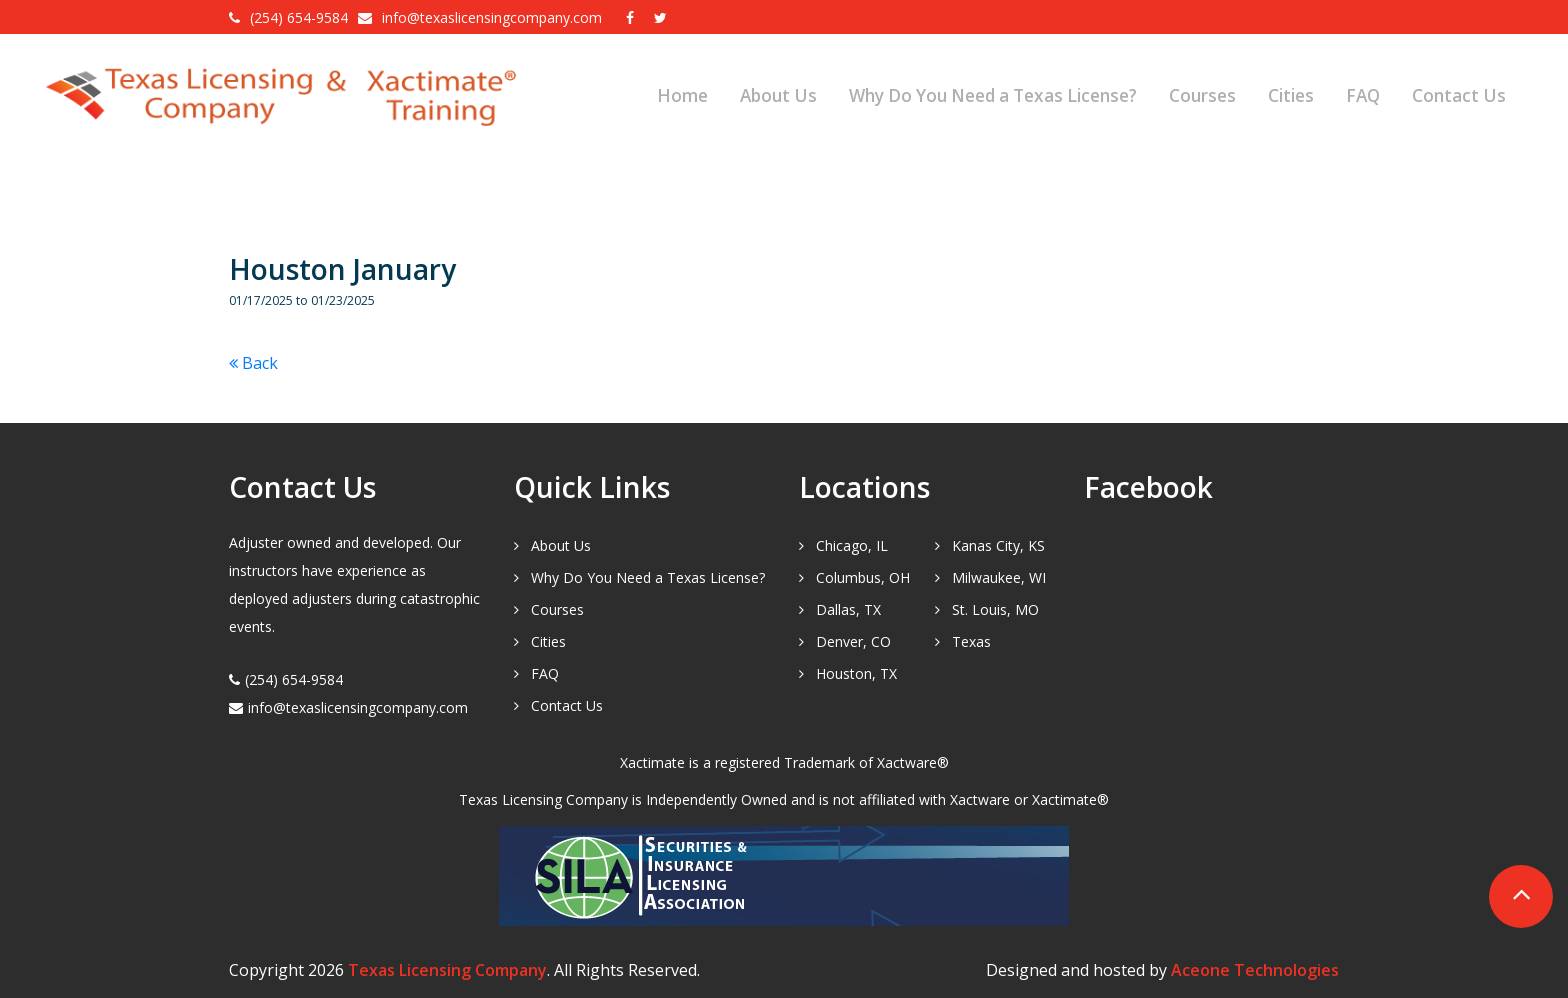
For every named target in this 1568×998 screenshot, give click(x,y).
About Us (778, 95)
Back (253, 363)
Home (682, 95)
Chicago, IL (852, 545)
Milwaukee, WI (999, 577)
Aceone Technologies (1255, 970)
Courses (1202, 95)
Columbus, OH (863, 577)
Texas (971, 641)
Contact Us (1459, 95)
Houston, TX (856, 673)
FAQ (1363, 95)
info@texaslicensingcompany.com (494, 17)
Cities (1291, 95)
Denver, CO (853, 641)
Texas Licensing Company (447, 970)
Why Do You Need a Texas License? (993, 95)
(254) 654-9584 (299, 17)
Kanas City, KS (998, 545)
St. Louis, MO (995, 609)
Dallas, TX (848, 609)
